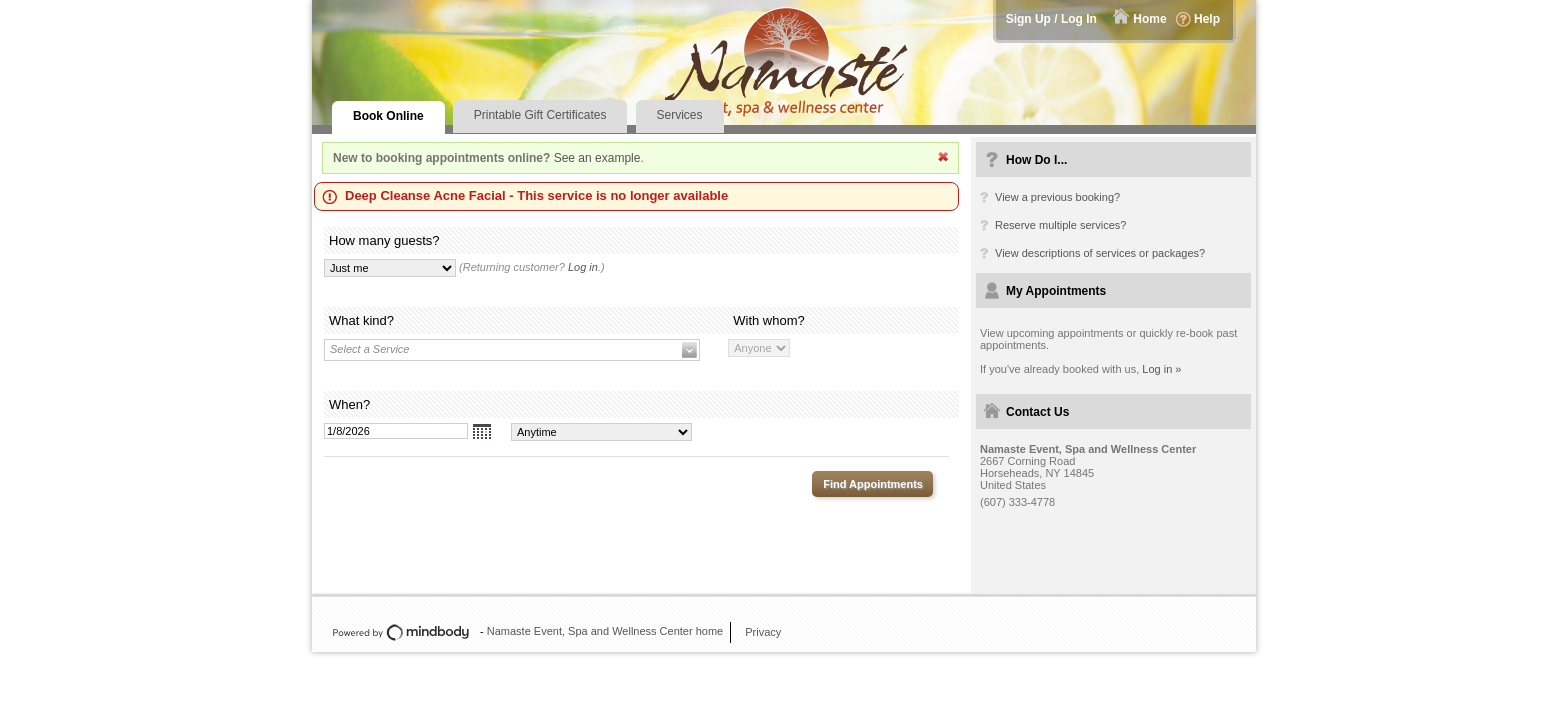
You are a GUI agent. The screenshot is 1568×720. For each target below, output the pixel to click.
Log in (583, 267)
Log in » (1161, 369)
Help (1207, 19)
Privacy (763, 632)
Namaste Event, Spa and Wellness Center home (605, 631)
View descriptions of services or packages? (1100, 253)
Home (1149, 19)
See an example (597, 158)
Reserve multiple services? (1060, 225)
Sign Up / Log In (1051, 19)
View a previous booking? (1057, 197)
